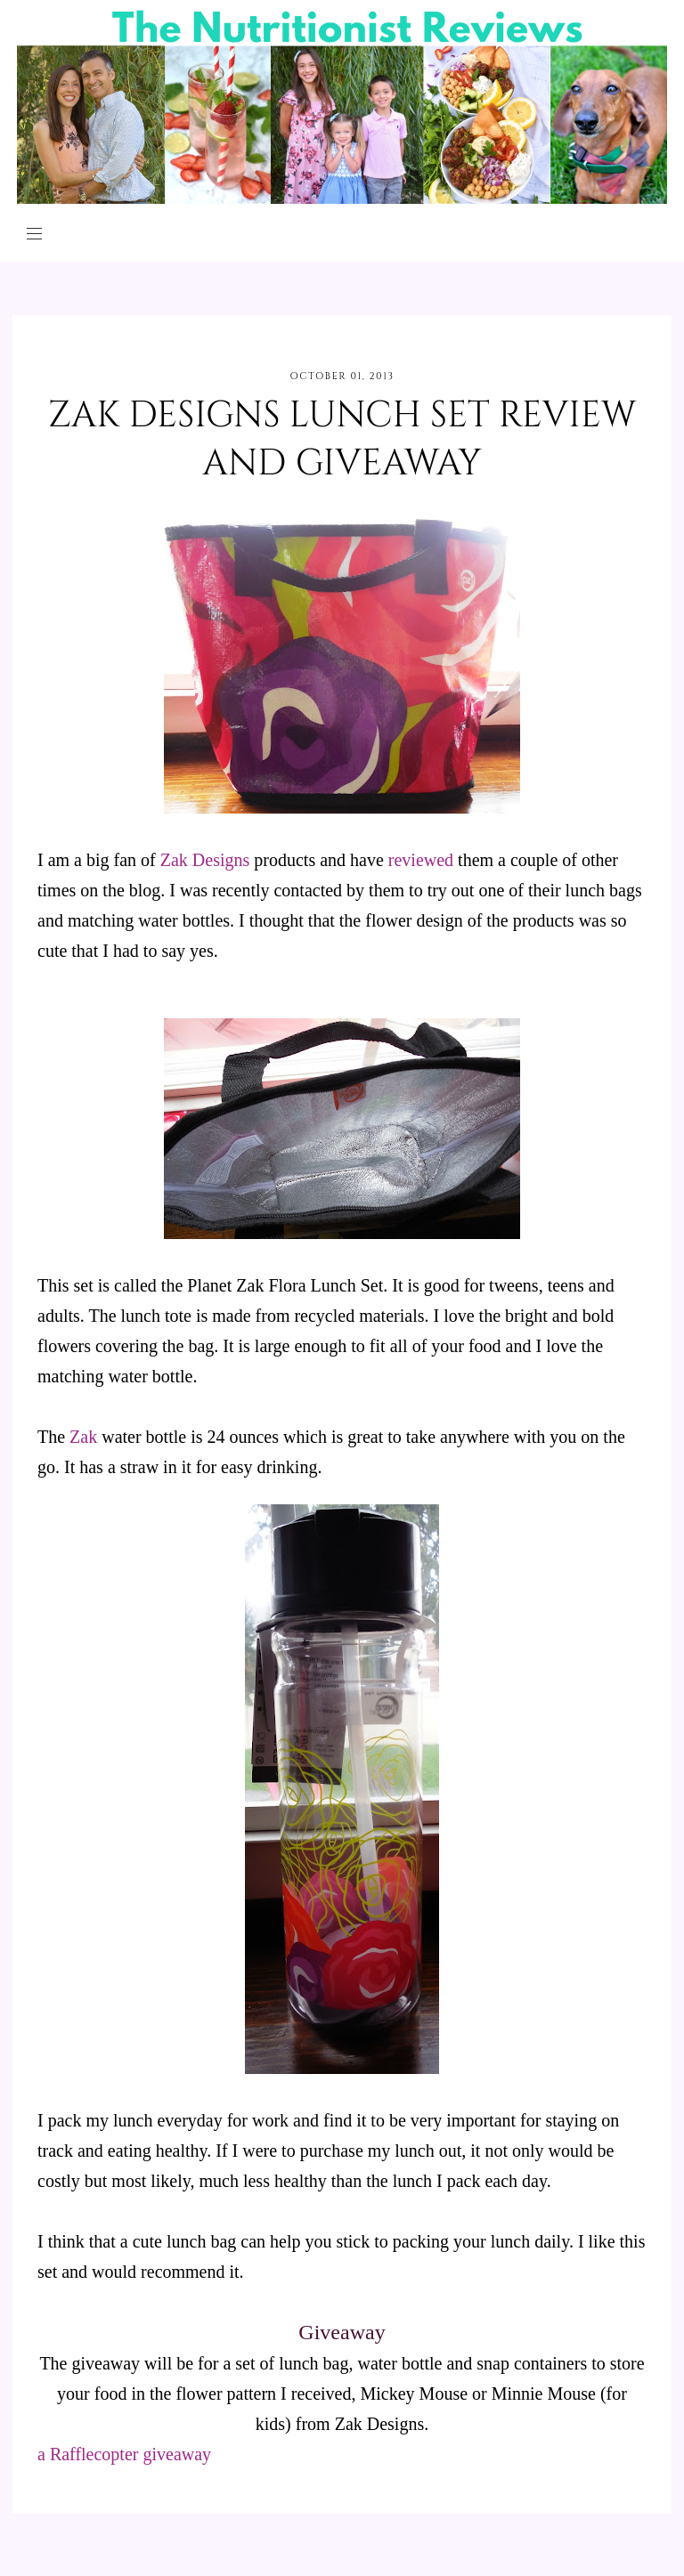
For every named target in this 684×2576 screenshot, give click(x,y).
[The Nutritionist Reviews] (342, 199)
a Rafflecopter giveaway (124, 2454)
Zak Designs (205, 860)
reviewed (420, 860)
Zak (83, 1436)
